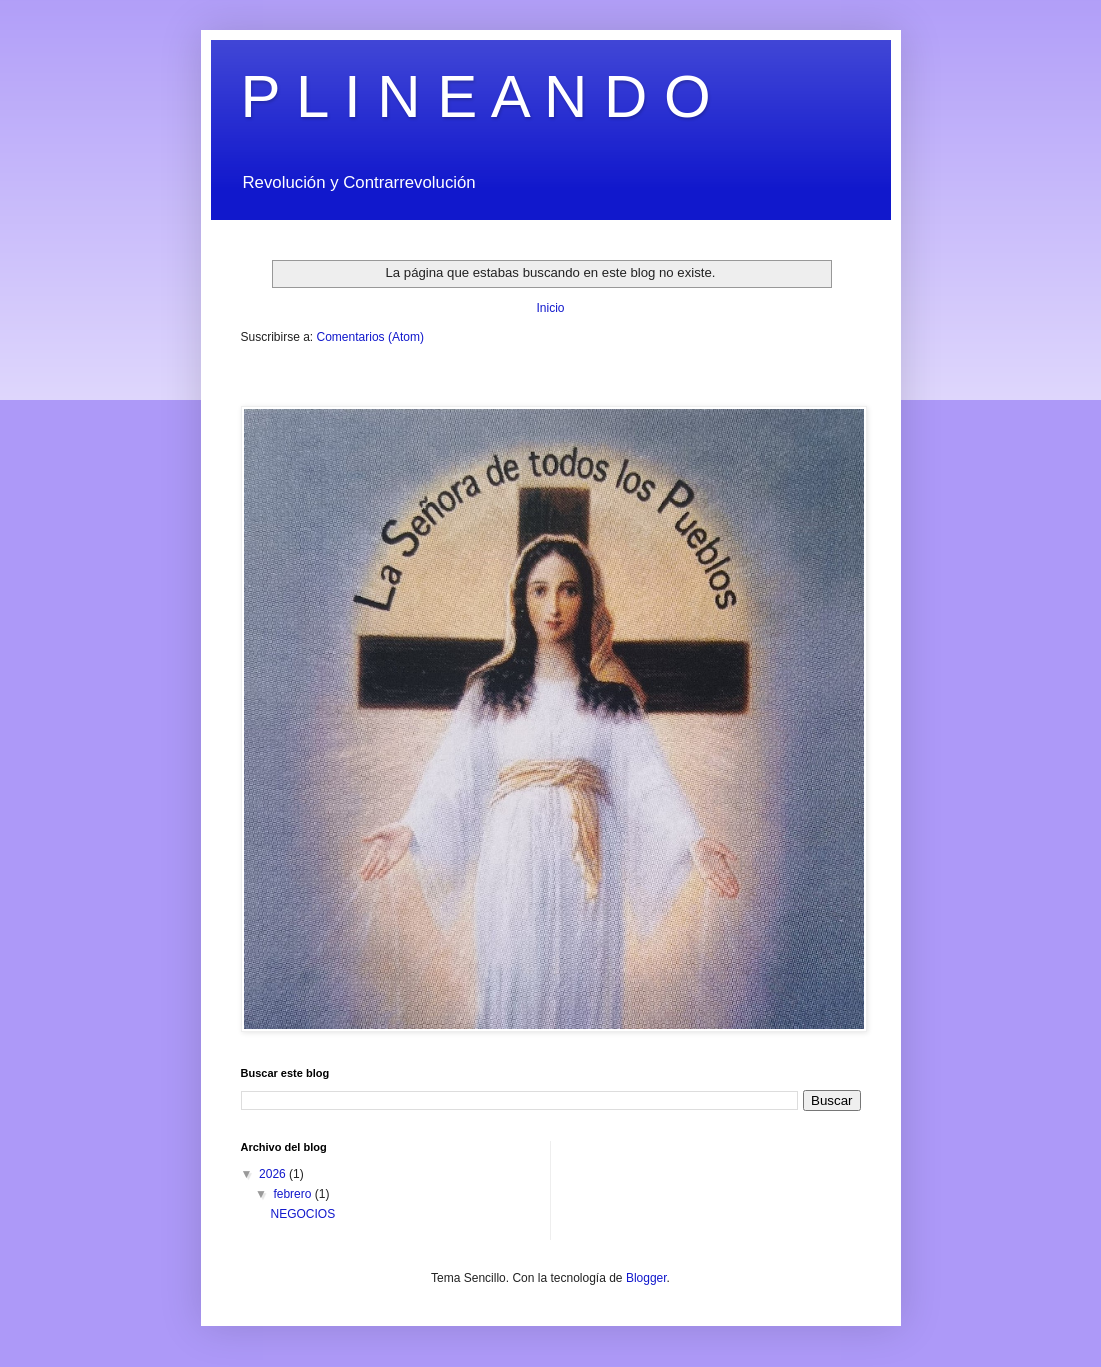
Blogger (646, 1278)
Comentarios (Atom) (370, 337)
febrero (293, 1194)
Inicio (550, 308)
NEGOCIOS (302, 1214)
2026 (274, 1174)
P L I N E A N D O (476, 96)
